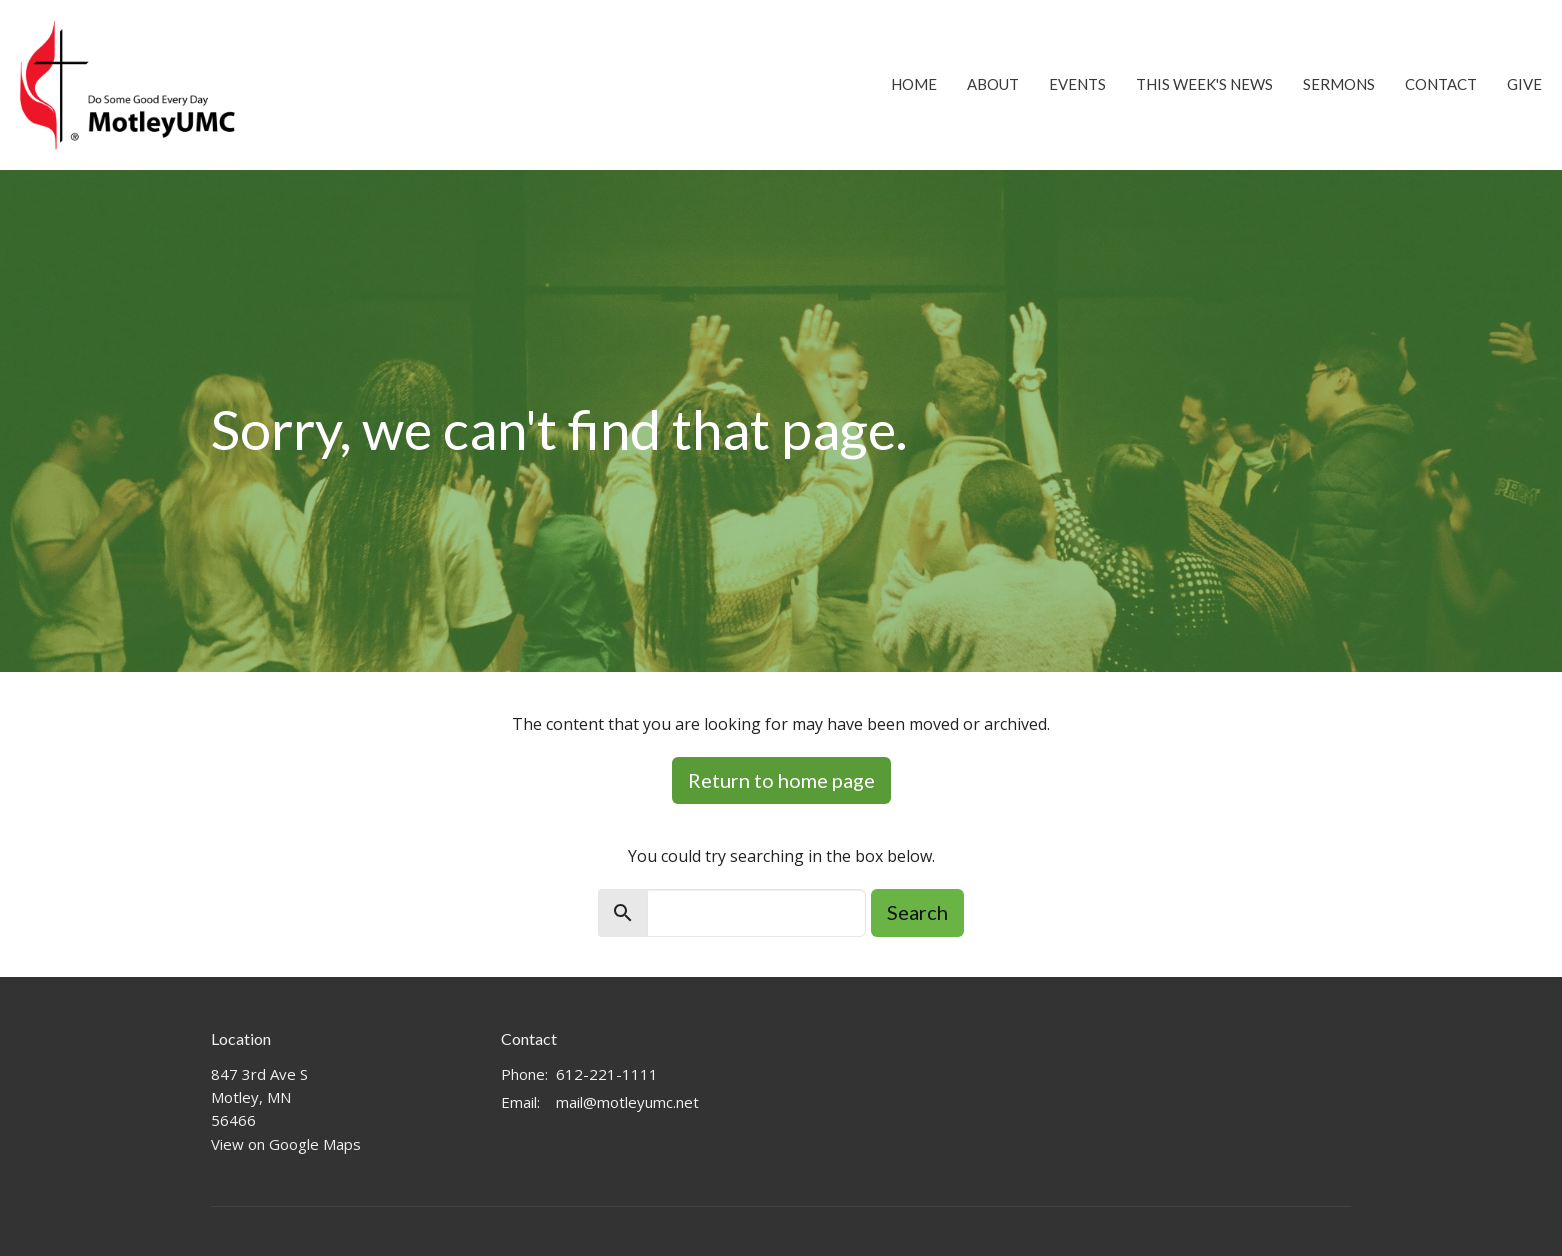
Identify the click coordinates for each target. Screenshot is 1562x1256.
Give (1524, 84)
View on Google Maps (286, 1144)
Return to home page (781, 780)
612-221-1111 (607, 1074)
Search (917, 912)
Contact (1441, 84)
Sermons (1339, 84)
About (993, 84)
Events (1077, 84)
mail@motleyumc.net (627, 1102)
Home (914, 84)
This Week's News (1204, 84)
